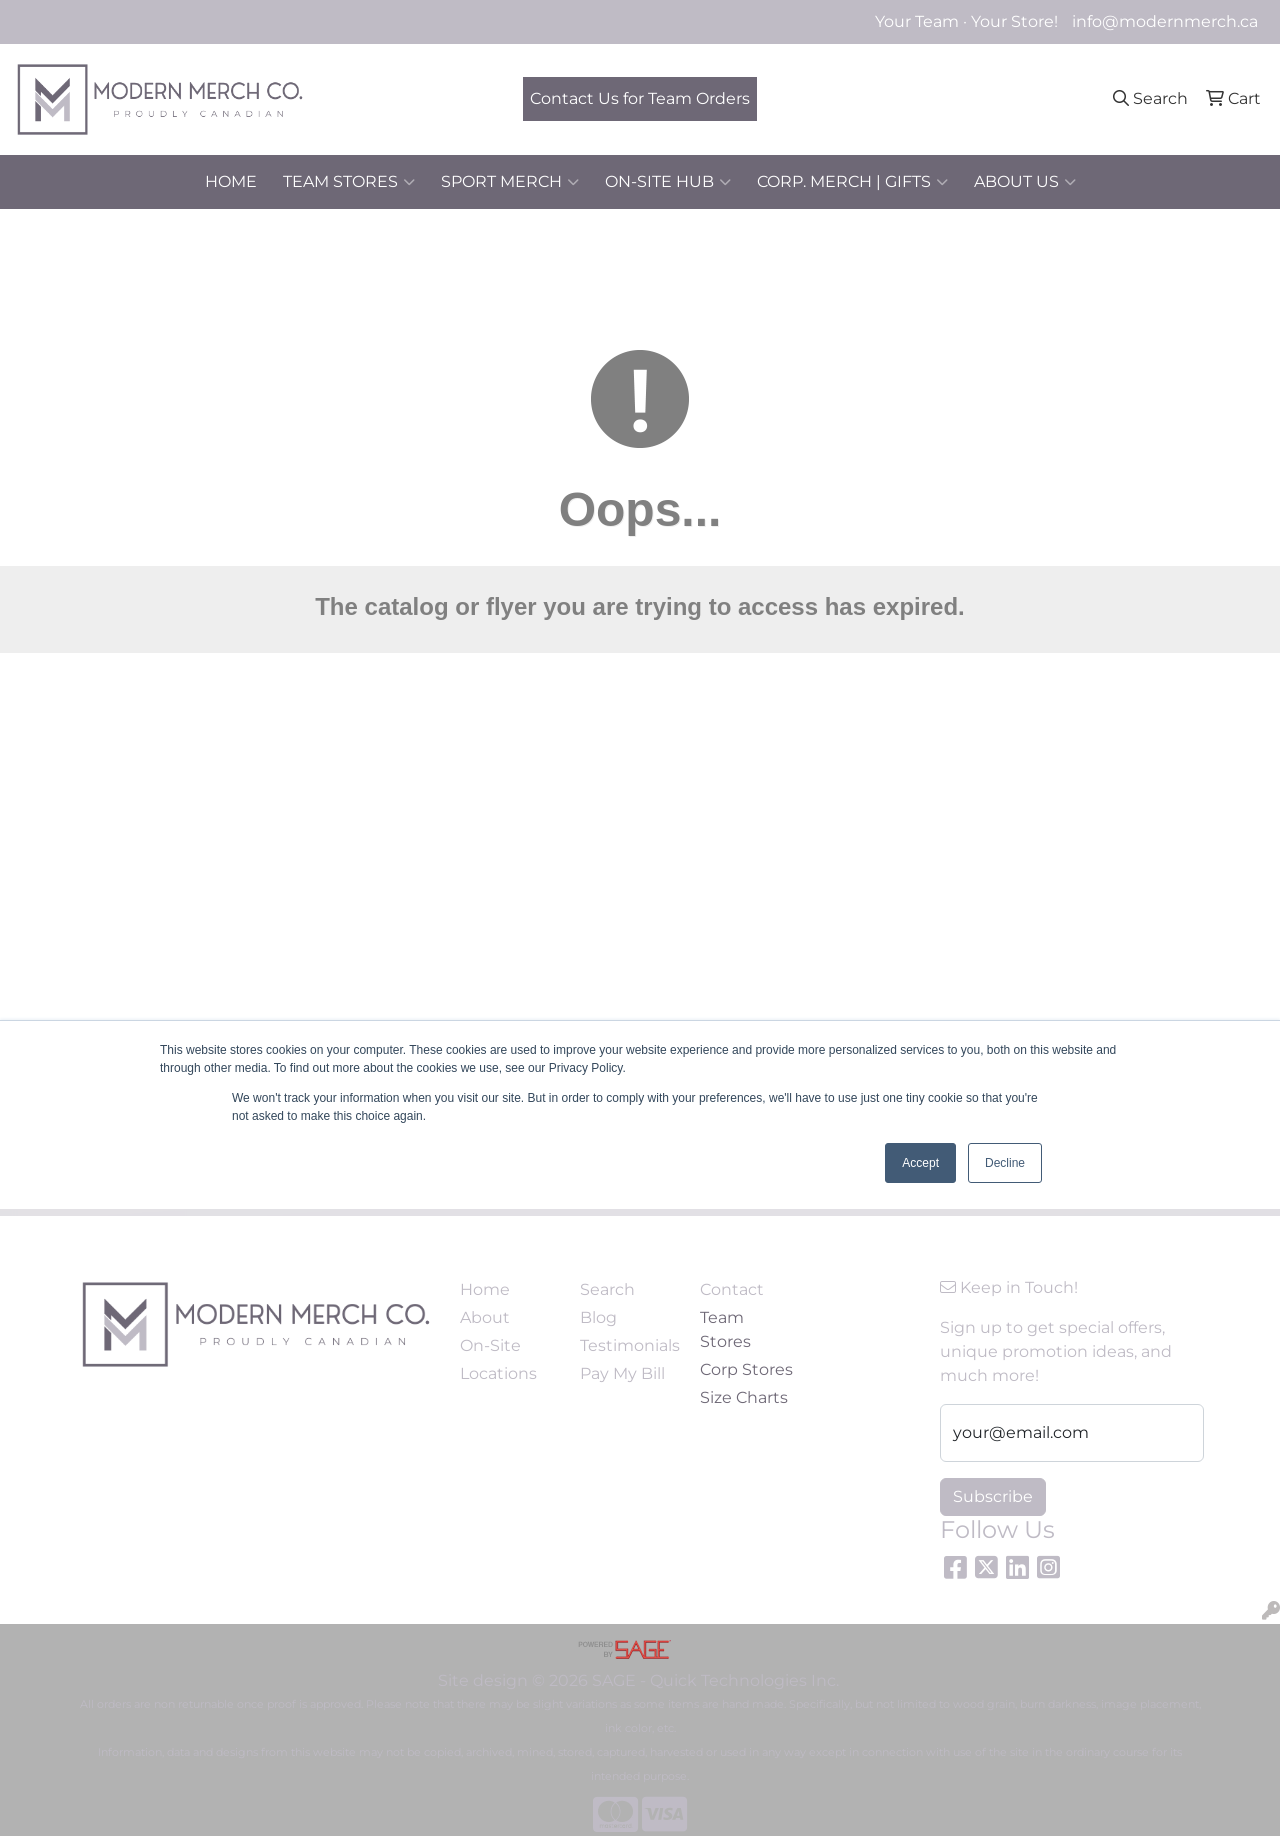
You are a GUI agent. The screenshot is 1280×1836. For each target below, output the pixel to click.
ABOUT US (1025, 182)
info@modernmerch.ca (1165, 21)
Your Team (917, 21)
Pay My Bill (622, 1373)
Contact (732, 1289)
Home (485, 1289)
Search (607, 1289)
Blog (598, 1317)
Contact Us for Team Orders (640, 98)
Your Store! (1014, 21)
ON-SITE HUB (668, 182)
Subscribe (993, 1496)
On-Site (490, 1345)
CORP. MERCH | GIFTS (852, 182)
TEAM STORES (349, 182)
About (485, 1317)
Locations (498, 1373)
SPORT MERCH (510, 182)
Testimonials (628, 1345)
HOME (231, 181)
